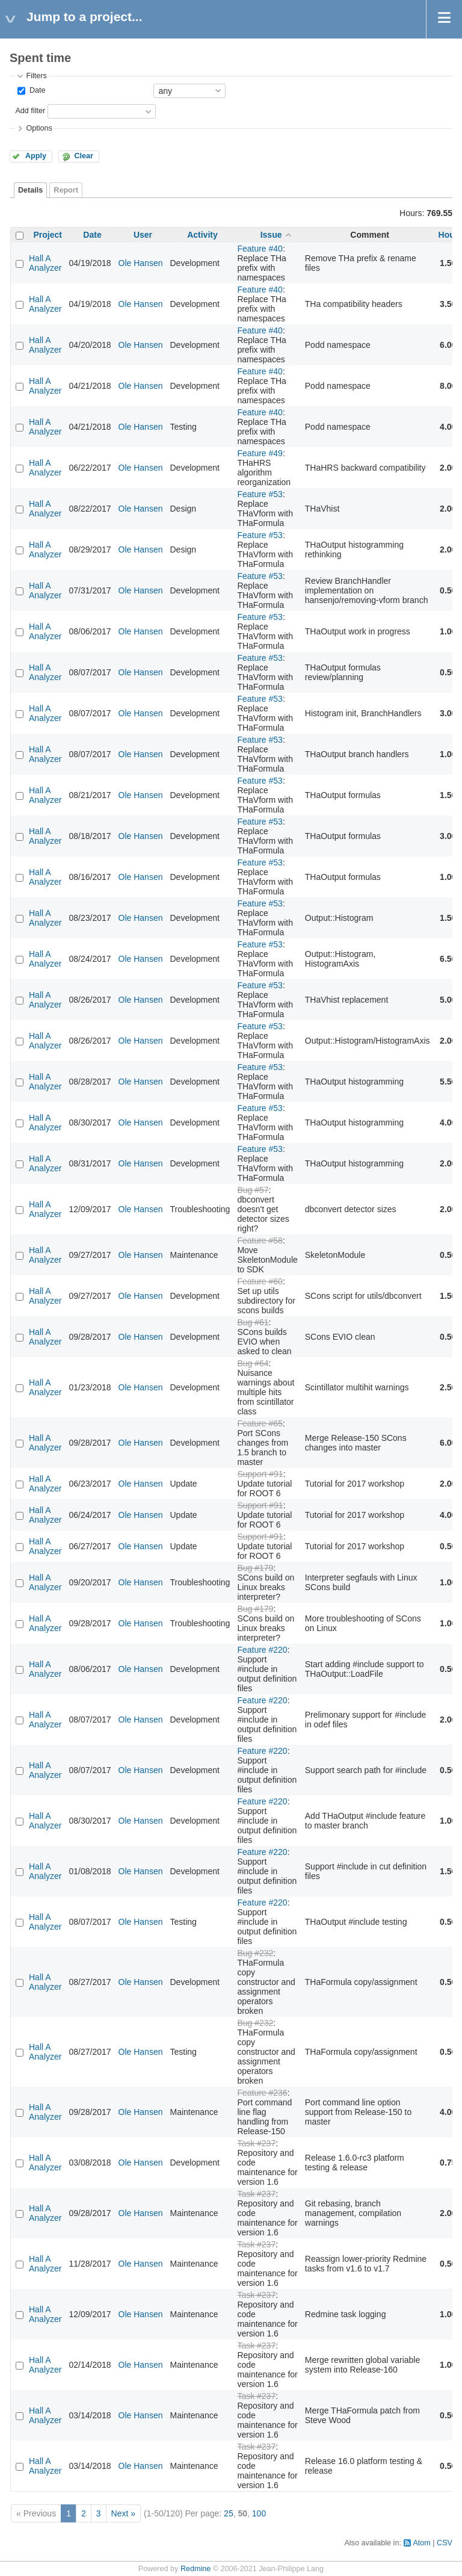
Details (30, 190)
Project (48, 235)
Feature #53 (260, 494)
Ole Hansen (141, 263)
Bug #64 (252, 1363)
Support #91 (260, 1474)
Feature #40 (260, 248)
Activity (202, 235)
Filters (36, 76)
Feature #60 (260, 1281)
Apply (35, 156)
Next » (123, 2513)
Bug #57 (252, 1190)
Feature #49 (260, 453)
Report (66, 190)
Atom (421, 2543)
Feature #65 (260, 1423)
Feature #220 (262, 1650)
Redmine (195, 2569)
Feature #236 (262, 2093)
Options (39, 128)
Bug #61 (252, 1322)
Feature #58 (260, 1240)
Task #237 (256, 2143)
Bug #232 (255, 1953)
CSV (444, 2543)
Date (36, 90)
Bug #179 (255, 1568)
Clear (83, 156)
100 (259, 2513)
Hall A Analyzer (45, 263)
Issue (271, 235)
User (143, 235)
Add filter (30, 111)
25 (228, 2513)
